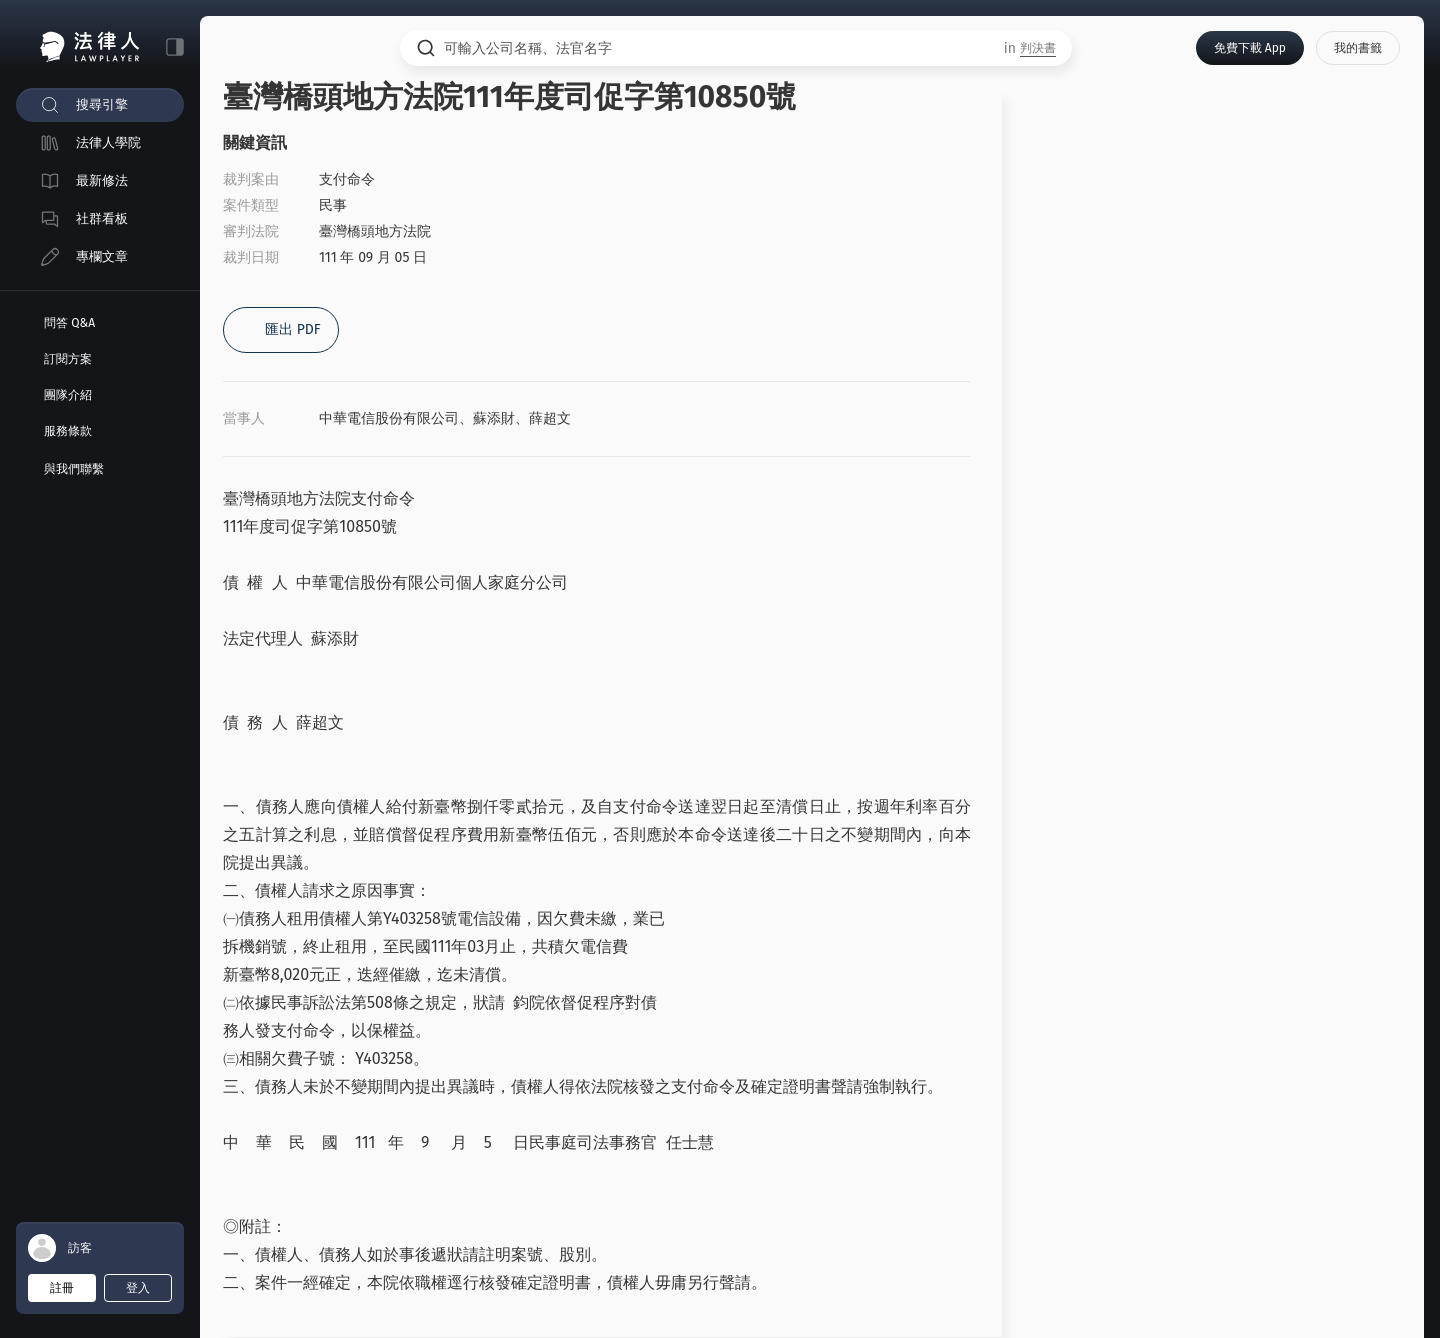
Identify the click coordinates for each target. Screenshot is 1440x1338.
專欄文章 (102, 256)
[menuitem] (100, 105)
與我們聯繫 (74, 469)
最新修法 (102, 180)
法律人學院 (108, 142)
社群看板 (102, 218)
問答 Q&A (69, 323)
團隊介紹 (68, 395)
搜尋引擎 (102, 104)
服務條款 (68, 431)
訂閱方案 (68, 359)
